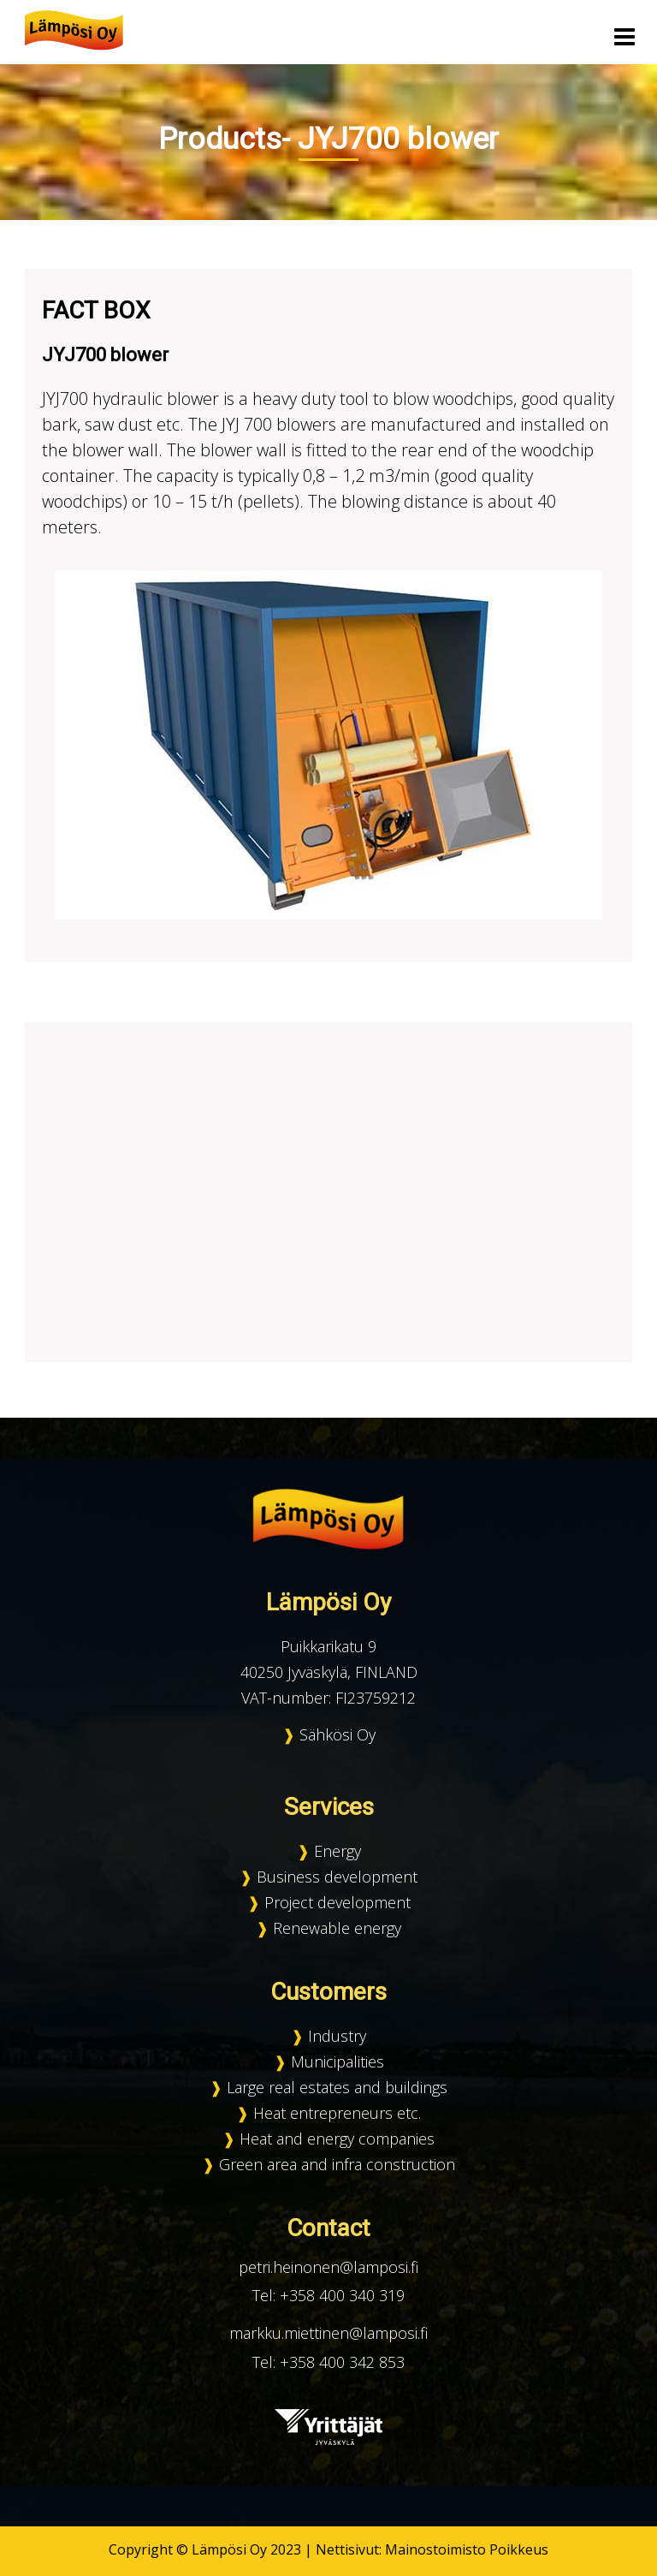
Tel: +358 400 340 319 (328, 2295)
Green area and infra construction (337, 2164)
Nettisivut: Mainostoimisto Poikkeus (432, 2549)
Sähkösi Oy (337, 1734)
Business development (337, 1876)
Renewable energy (337, 1928)
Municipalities (337, 2061)
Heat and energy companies (337, 2138)
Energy (337, 1851)
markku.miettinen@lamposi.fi (328, 2333)
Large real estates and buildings (337, 2087)
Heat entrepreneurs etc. (337, 2113)
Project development (337, 1902)
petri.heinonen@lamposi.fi (328, 2267)
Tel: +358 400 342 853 (328, 2362)
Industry (337, 2036)
